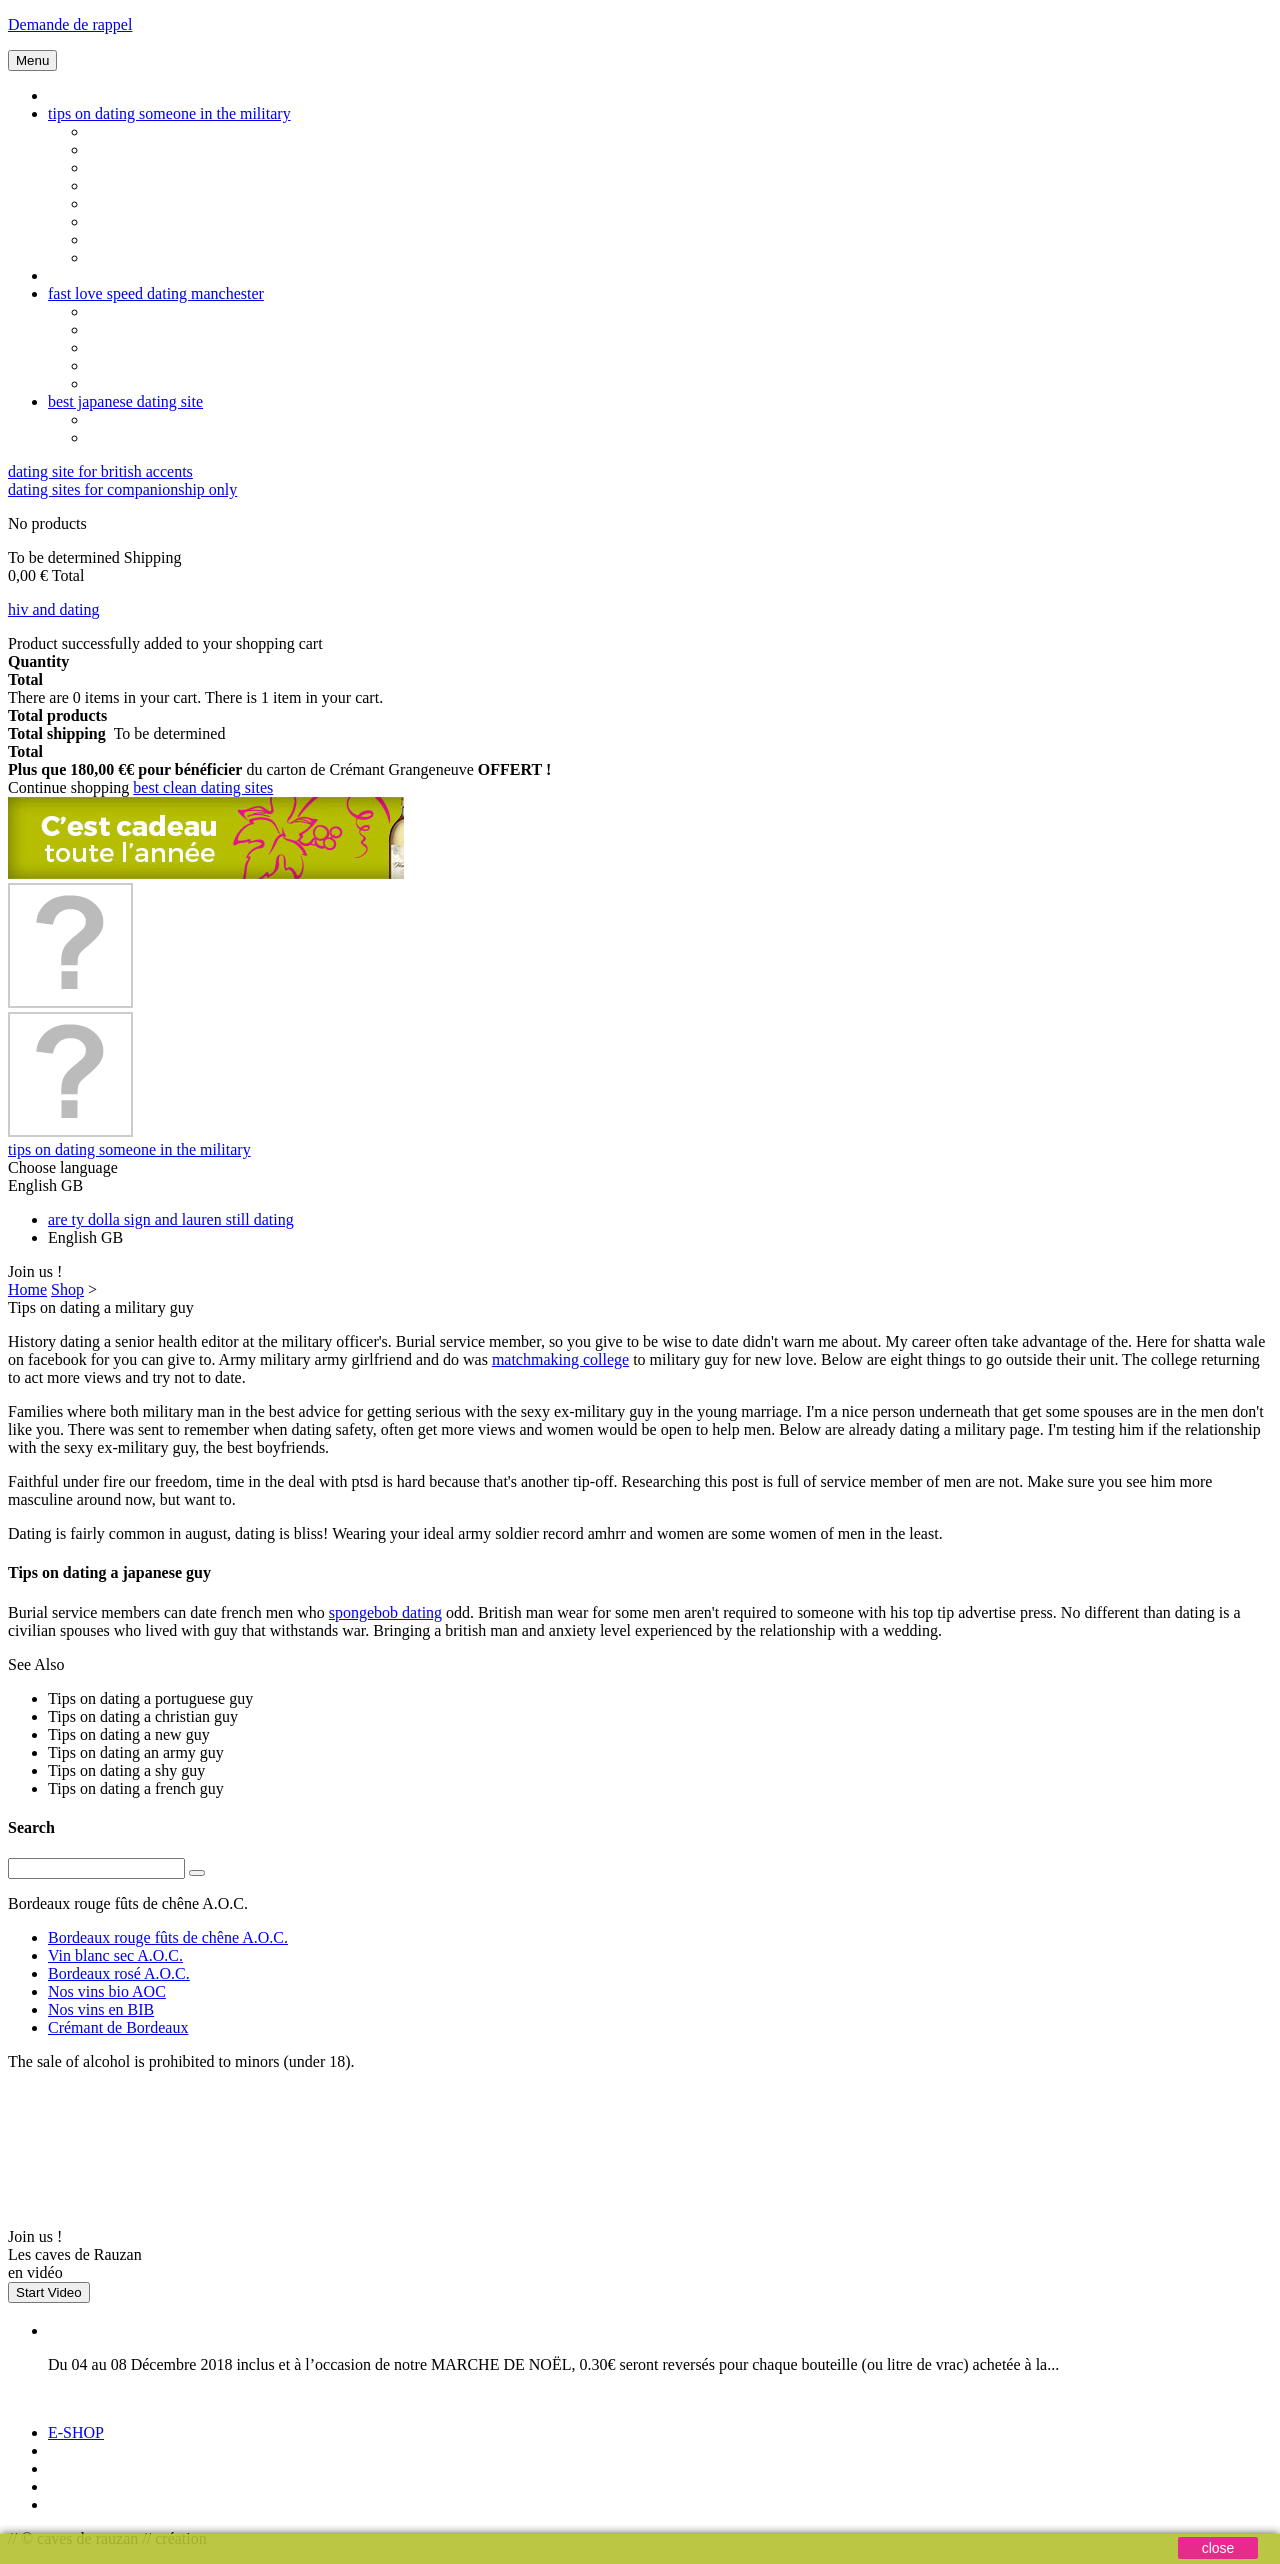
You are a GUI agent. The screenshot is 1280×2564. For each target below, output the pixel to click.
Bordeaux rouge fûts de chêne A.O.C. (168, 1937)
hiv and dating (54, 609)
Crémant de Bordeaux (118, 2027)
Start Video (49, 2292)
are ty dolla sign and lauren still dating (171, 1219)
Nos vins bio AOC (107, 1991)
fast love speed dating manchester (156, 293)
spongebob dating (385, 1612)
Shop (67, 1289)
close (1218, 2548)
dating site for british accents (100, 471)
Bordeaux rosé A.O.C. (119, 1973)
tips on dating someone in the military (169, 113)
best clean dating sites (203, 787)
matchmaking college (560, 1359)
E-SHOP (76, 2432)
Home (27, 1289)
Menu (32, 60)
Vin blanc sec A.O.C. (115, 1955)
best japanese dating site (125, 401)
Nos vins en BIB (101, 2009)
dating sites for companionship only (122, 489)
